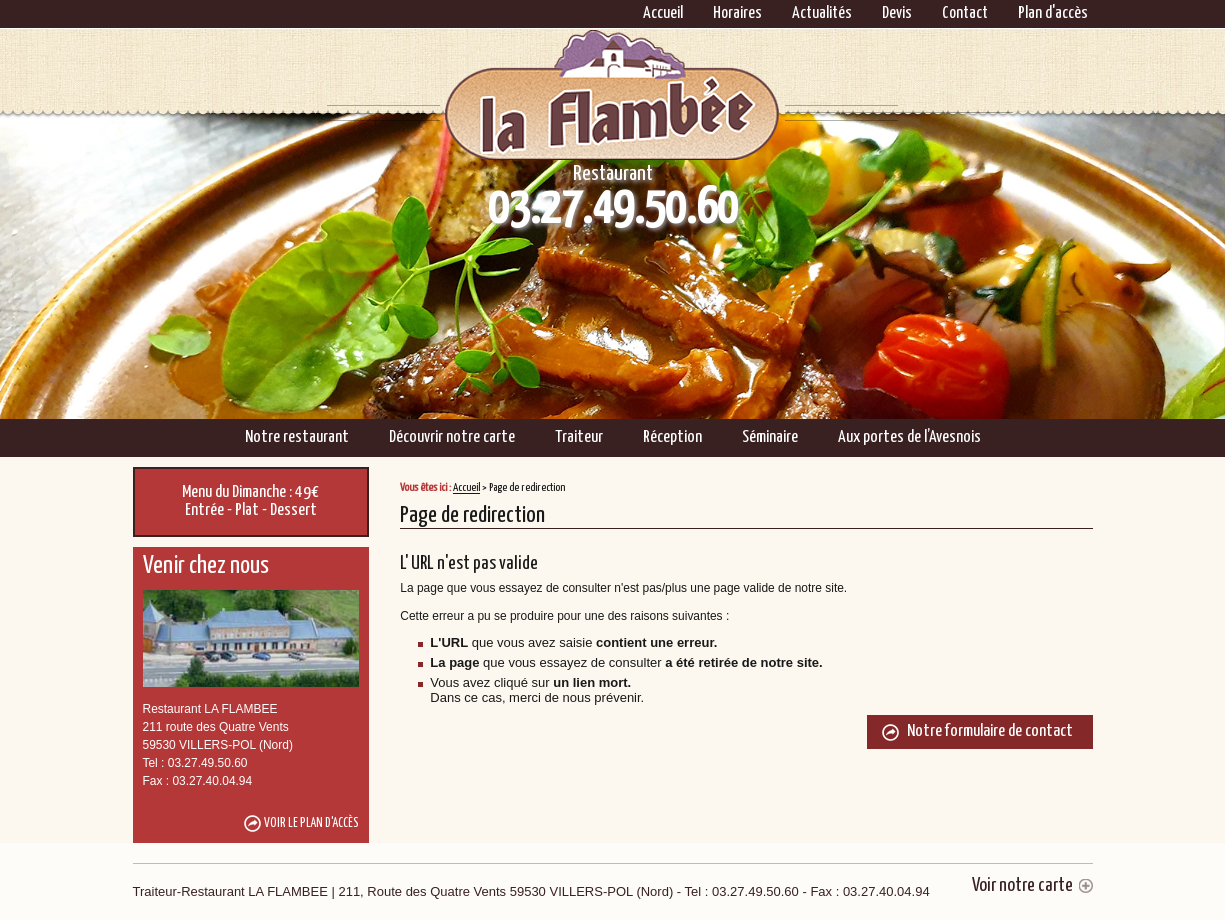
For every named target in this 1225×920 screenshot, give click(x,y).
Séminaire (770, 437)
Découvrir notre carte (452, 437)
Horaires (737, 13)
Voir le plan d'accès (311, 823)
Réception (672, 437)
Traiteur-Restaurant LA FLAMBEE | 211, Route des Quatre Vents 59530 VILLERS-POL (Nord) (531, 891)
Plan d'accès (1053, 13)
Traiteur (579, 437)
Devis (897, 13)
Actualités (822, 13)
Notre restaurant (297, 437)
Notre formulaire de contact (990, 731)
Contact (965, 13)
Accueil (663, 13)
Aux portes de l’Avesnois (909, 437)
